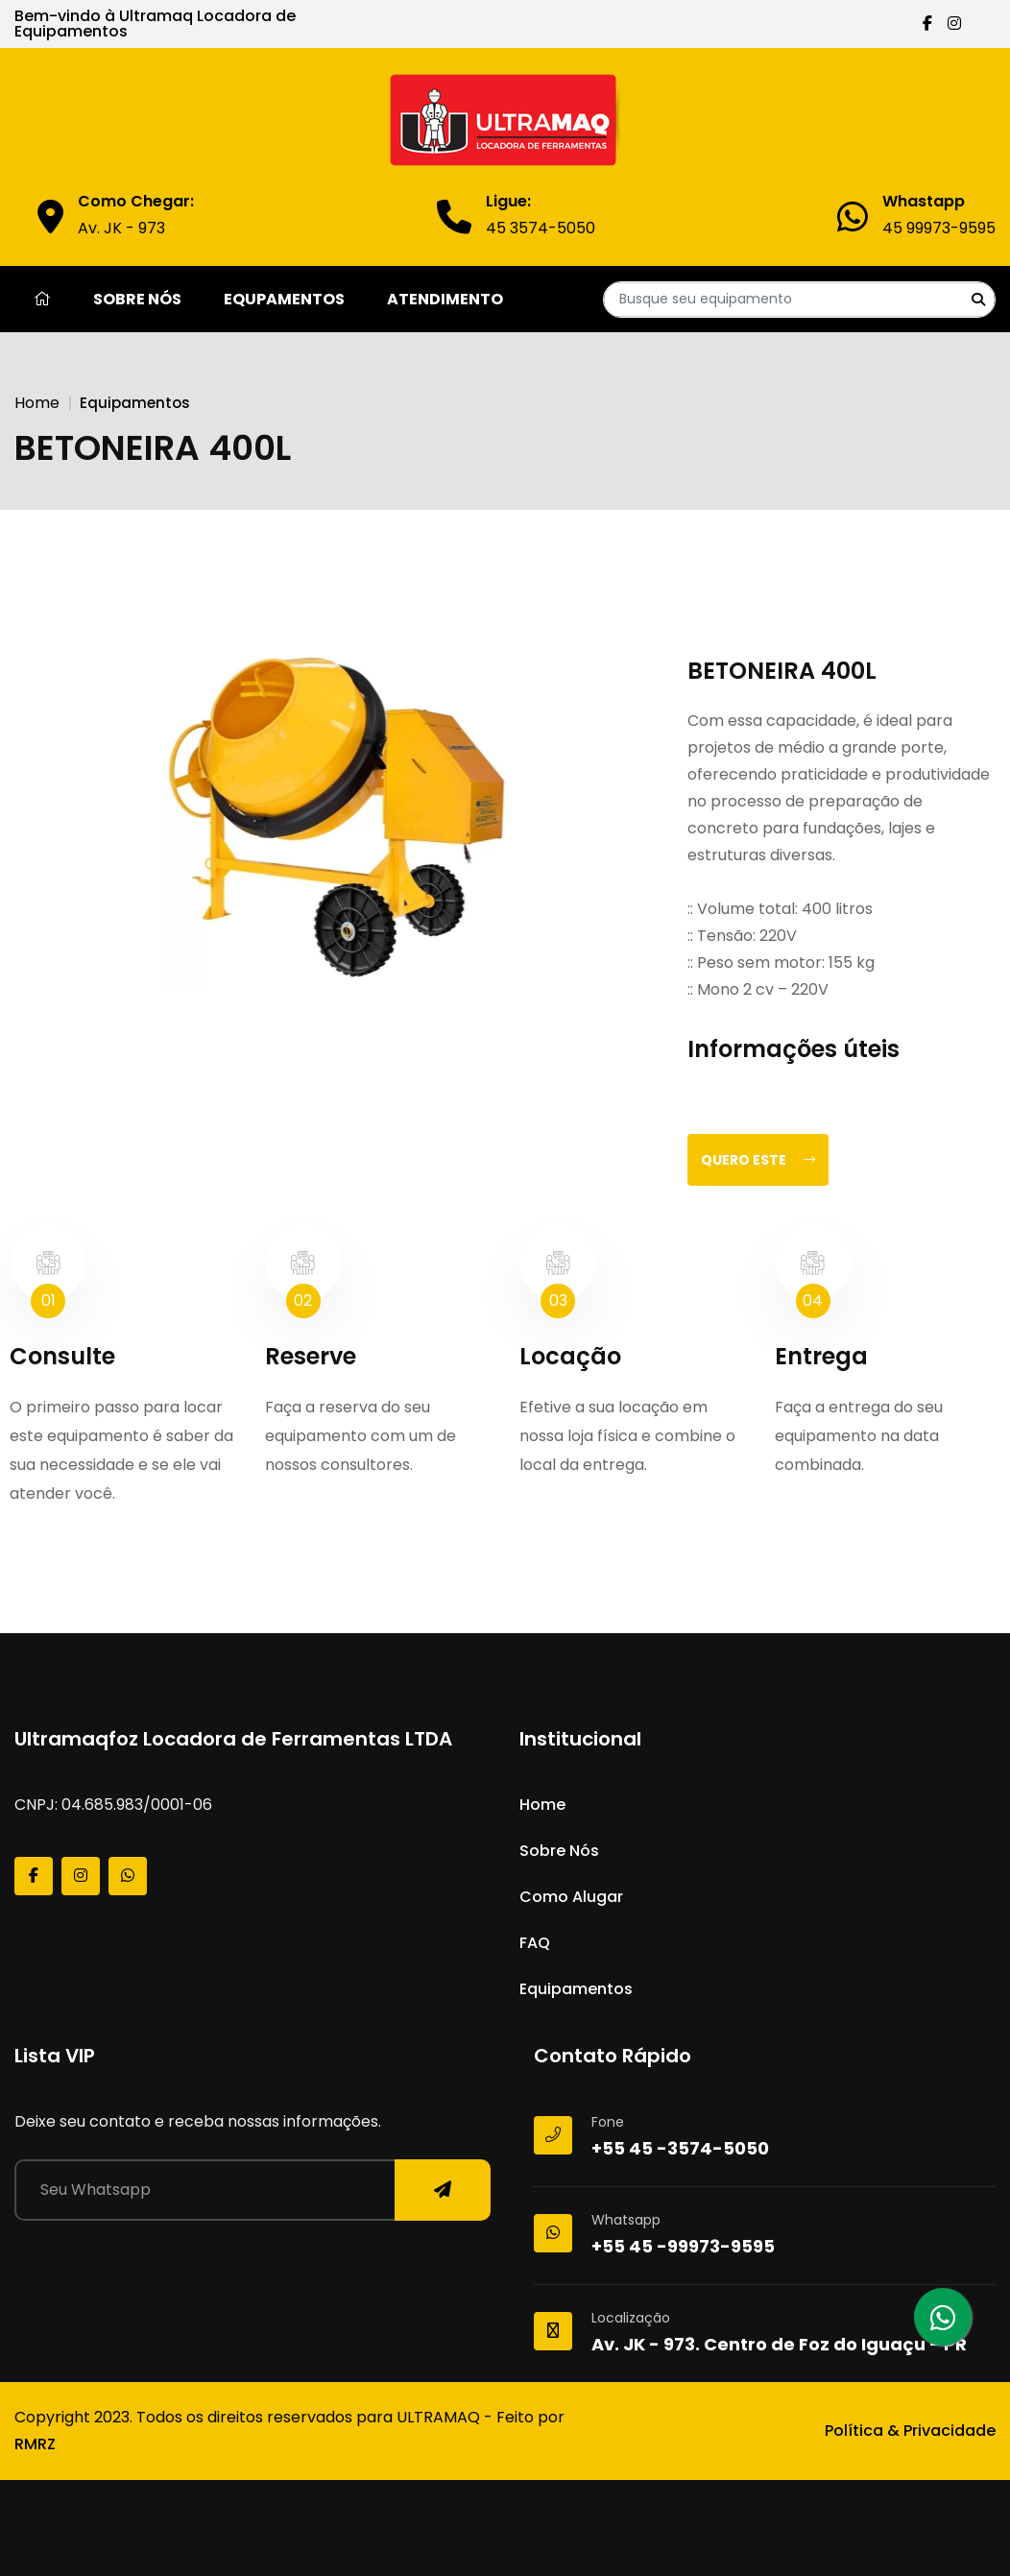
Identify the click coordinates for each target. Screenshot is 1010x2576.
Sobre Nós (559, 1851)
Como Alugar (571, 1897)
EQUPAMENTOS (284, 299)
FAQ (534, 1943)
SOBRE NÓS (137, 299)
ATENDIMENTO (445, 299)
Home (37, 403)
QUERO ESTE (758, 1159)
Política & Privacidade (910, 2431)
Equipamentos (576, 1989)
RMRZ (35, 2444)
